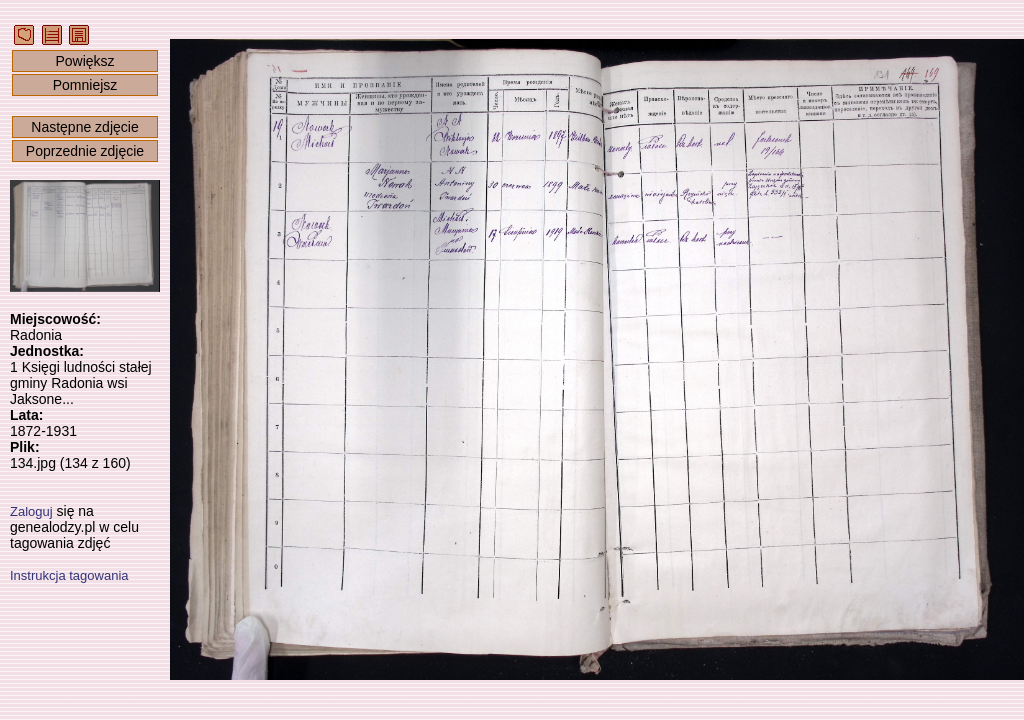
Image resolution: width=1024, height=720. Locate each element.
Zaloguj (31, 511)
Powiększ (84, 61)
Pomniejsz (85, 85)
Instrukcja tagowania (69, 575)
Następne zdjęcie (84, 127)
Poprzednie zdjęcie (85, 151)
